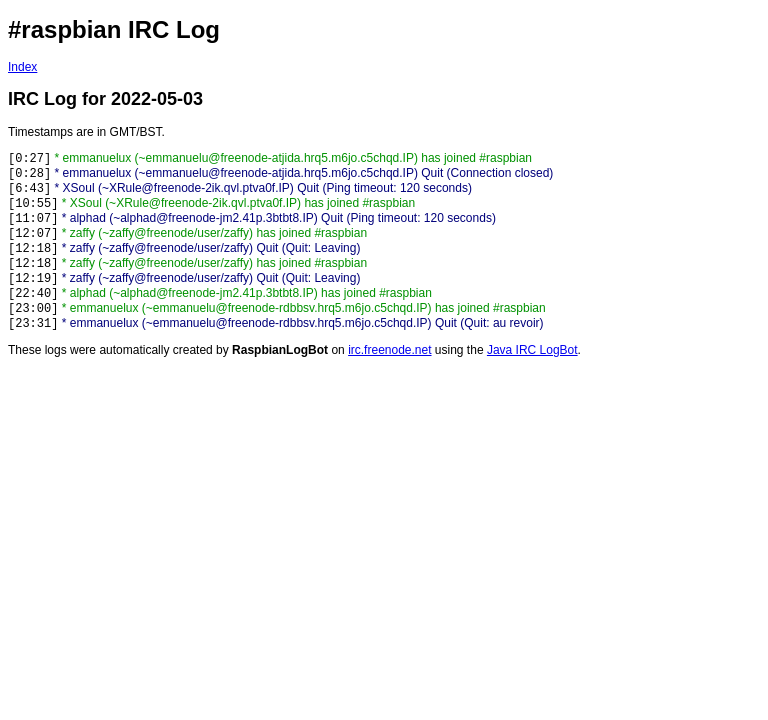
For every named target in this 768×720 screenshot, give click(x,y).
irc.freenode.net (389, 350)
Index (22, 67)
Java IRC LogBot (532, 350)
